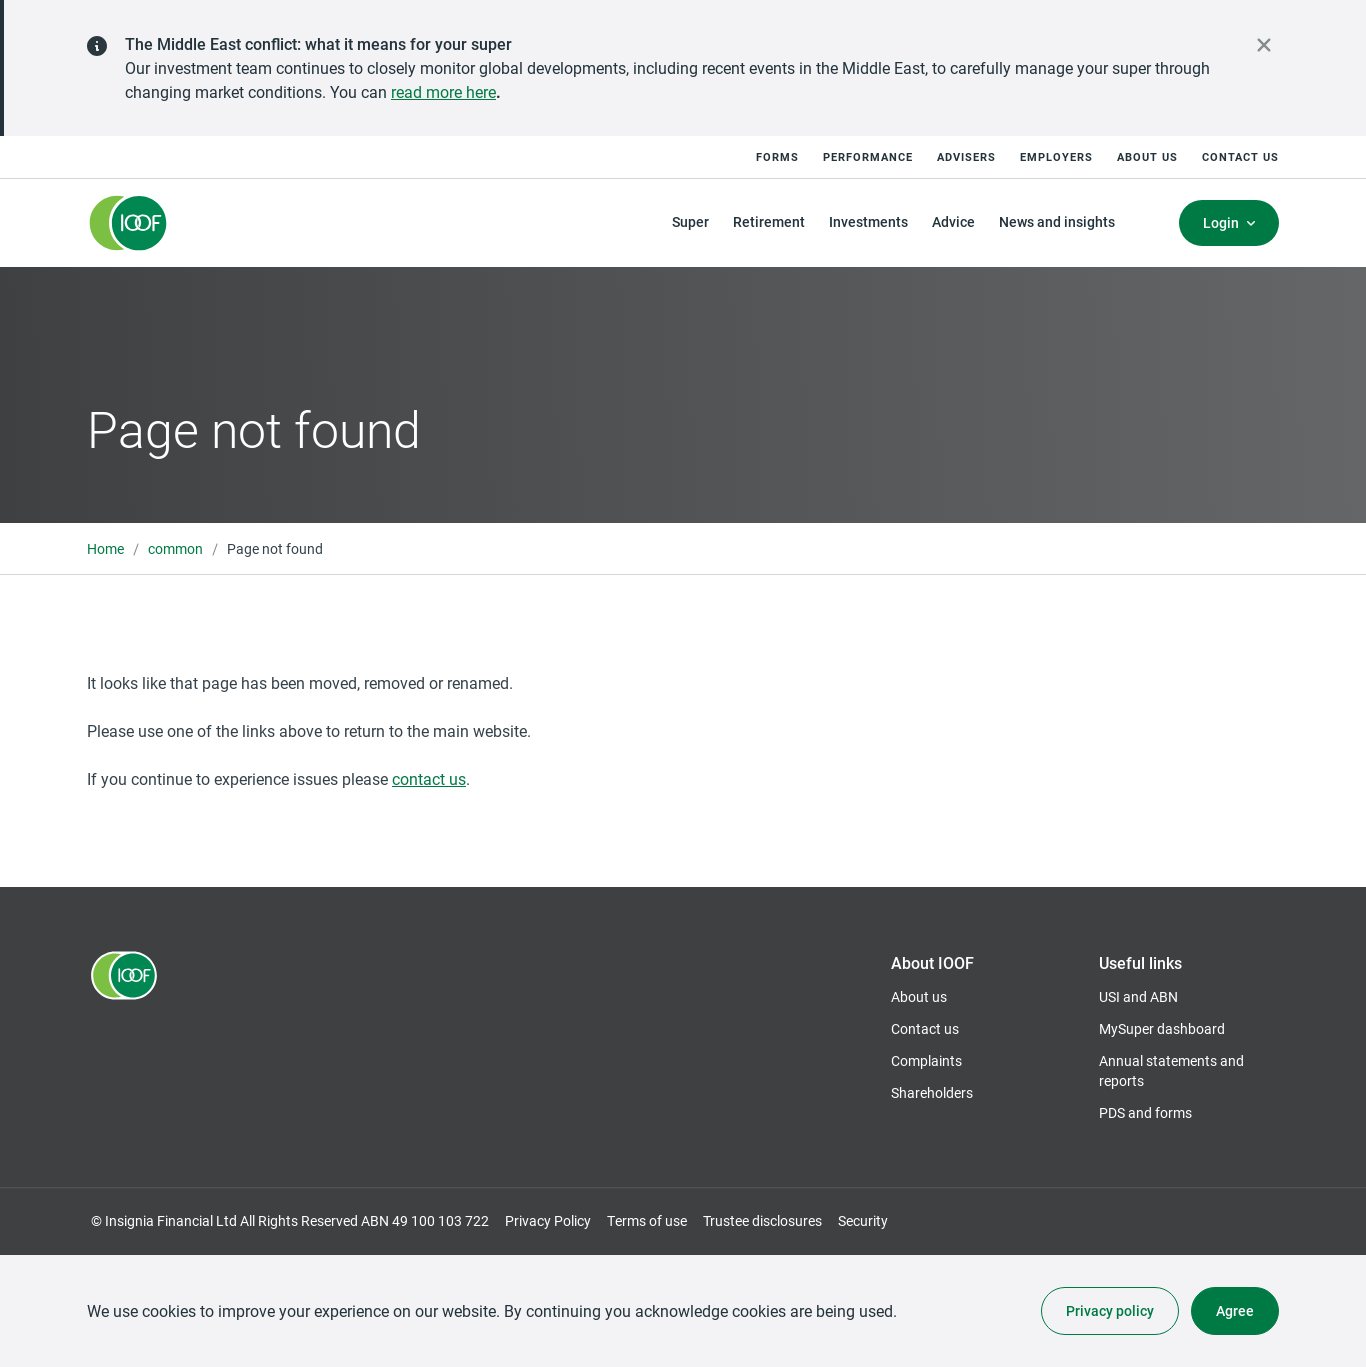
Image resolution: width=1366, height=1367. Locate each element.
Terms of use (647, 1220)
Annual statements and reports (1171, 1070)
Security (863, 1220)
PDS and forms (1145, 1112)
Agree (1235, 1310)
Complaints (926, 1060)
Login (1221, 222)
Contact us (1240, 156)
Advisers (966, 156)
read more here (443, 91)
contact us (429, 778)
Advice (953, 221)
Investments (868, 221)
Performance (868, 156)
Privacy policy (1110, 1310)
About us (1147, 156)
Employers (1056, 156)
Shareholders (932, 1093)
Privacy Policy (548, 1220)
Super (690, 221)
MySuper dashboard (1162, 1029)
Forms (777, 156)
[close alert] (1264, 45)
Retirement (769, 221)
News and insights (1057, 221)
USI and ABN (1138, 996)
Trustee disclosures (762, 1220)
